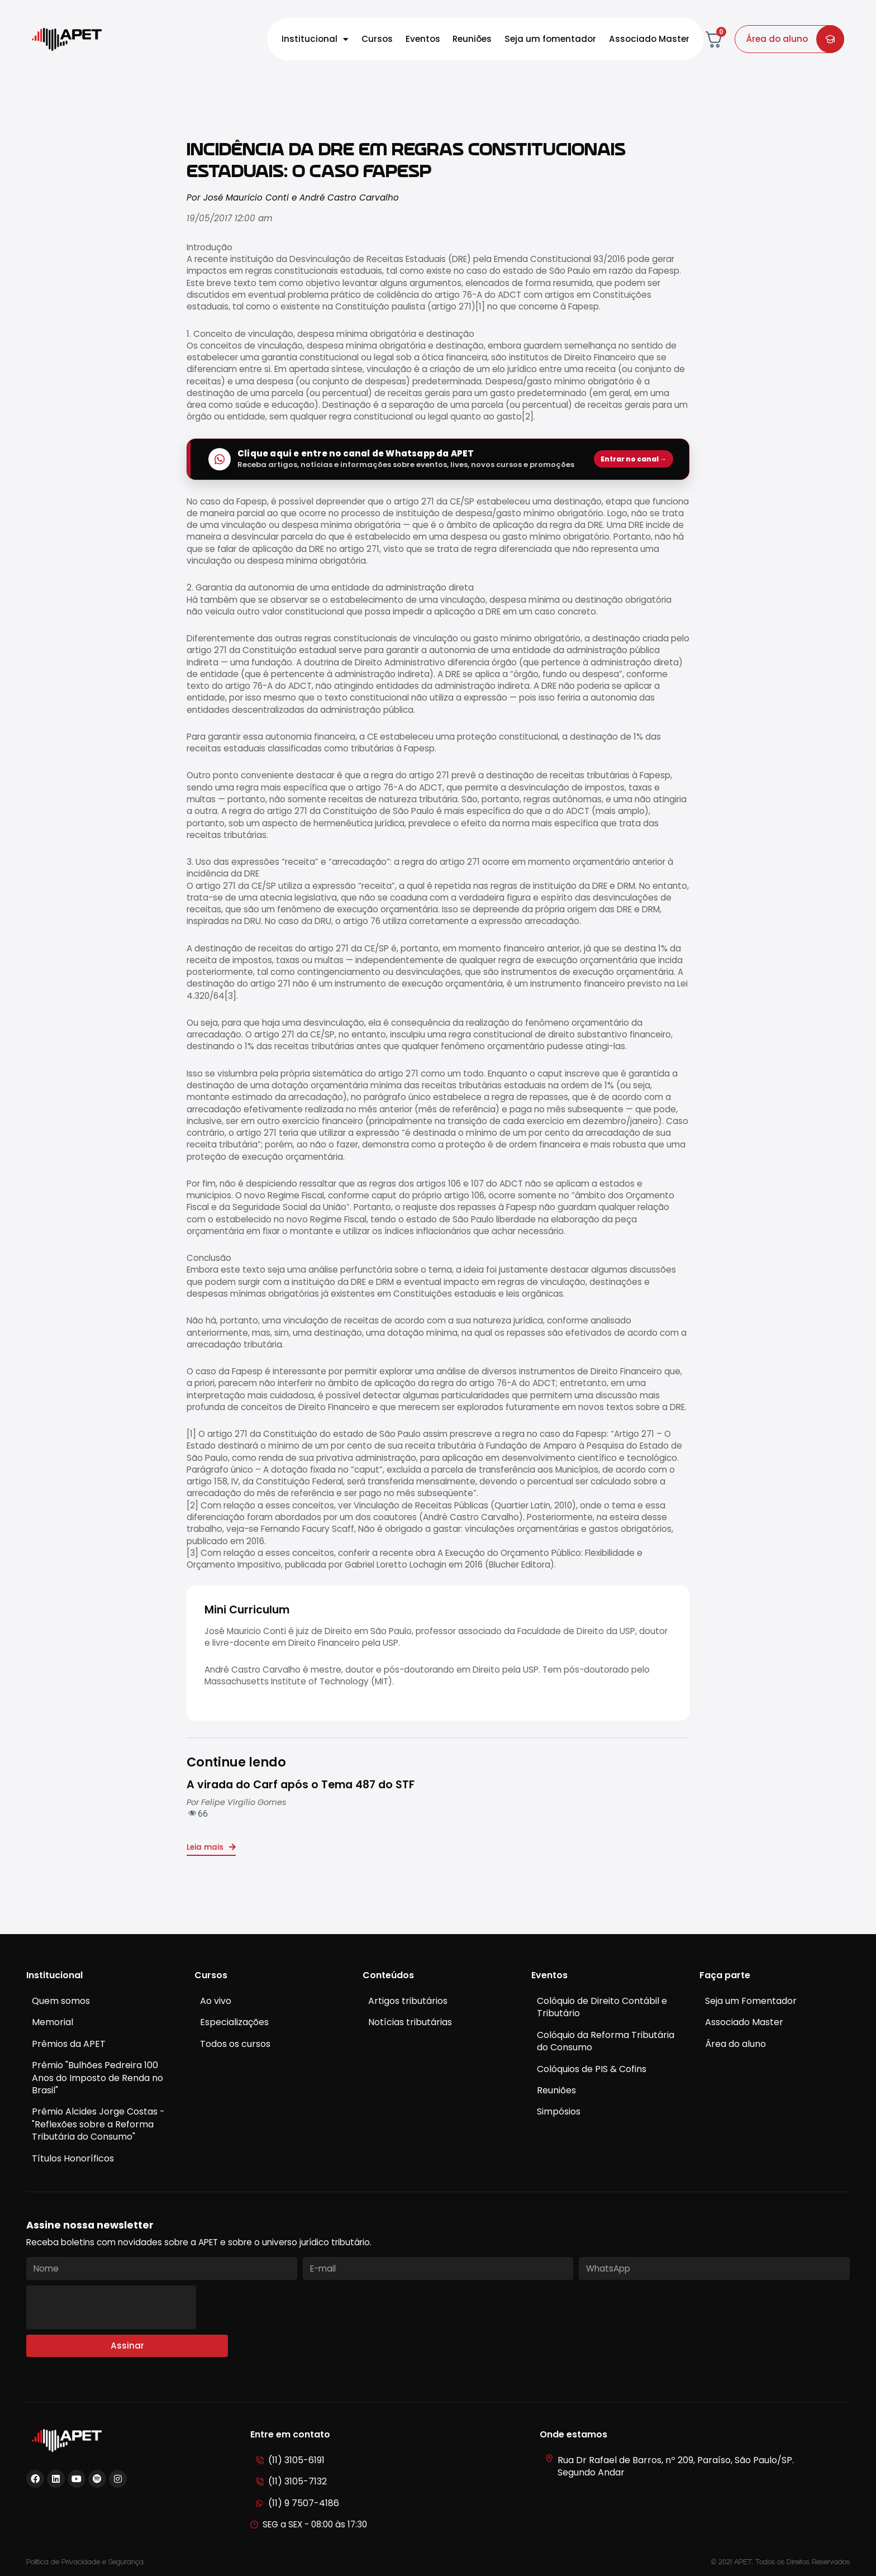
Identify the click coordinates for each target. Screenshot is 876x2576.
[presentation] (111, 2307)
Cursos (377, 39)
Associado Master (649, 39)
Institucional (315, 39)
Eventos (423, 39)
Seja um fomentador (550, 39)
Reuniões (472, 39)
